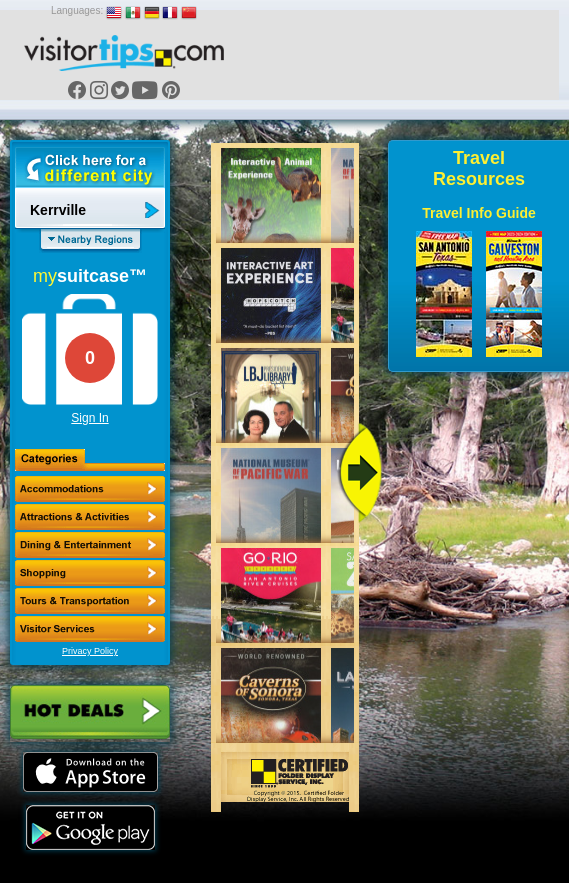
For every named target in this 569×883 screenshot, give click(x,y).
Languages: (77, 10)
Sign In (89, 418)
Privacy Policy (90, 651)
